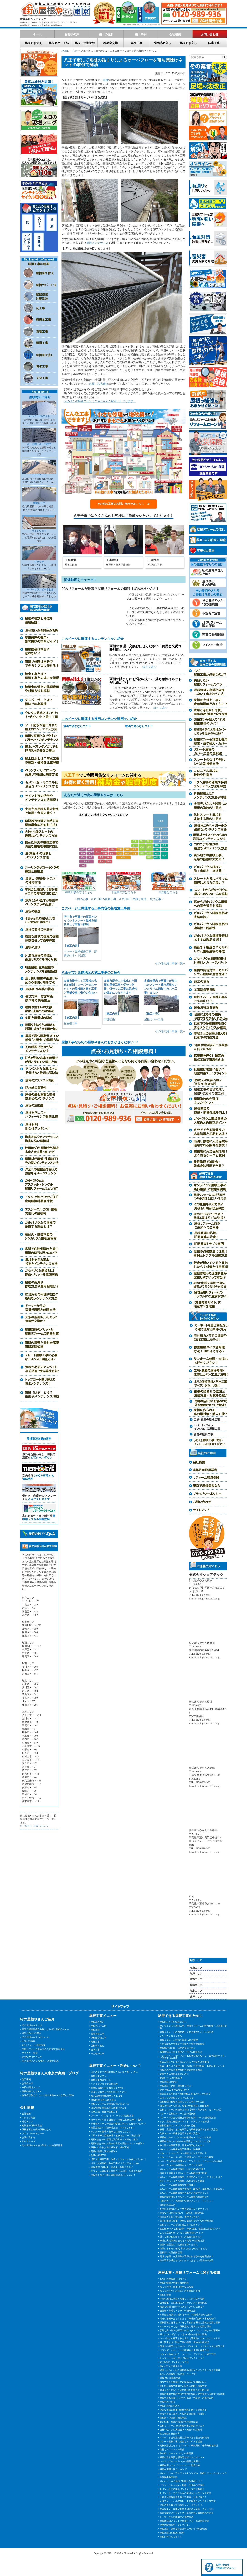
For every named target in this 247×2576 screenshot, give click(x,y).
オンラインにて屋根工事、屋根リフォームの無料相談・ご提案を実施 (193, 2027)
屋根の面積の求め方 (170, 2406)
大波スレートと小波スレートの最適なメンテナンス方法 (188, 2501)
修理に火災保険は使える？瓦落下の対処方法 (182, 2240)
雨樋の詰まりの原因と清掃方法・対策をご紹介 (114, 2139)
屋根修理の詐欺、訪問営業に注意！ (177, 2048)
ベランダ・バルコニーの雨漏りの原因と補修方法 (184, 2350)
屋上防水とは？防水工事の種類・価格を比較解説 (184, 2342)
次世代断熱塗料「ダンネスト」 (175, 2525)
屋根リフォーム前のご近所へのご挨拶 (179, 2040)
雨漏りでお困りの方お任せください (109, 2092)
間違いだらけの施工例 (171, 2078)
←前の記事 (81, 899)
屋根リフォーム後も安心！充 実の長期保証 (43, 2049)
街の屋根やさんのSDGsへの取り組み (40, 2061)
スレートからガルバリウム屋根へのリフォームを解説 (186, 2157)
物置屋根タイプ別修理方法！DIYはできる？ (113, 2127)
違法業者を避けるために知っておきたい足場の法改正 (186, 2260)
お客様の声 (71, 34)
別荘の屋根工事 (98, 2155)
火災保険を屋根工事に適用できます (109, 2107)
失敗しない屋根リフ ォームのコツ (177, 2097)
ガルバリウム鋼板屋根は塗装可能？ (177, 2185)
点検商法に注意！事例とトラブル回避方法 (181, 2052)
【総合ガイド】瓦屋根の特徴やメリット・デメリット (186, 2201)
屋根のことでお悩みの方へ (173, 2022)
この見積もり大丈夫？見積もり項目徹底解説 (182, 2044)
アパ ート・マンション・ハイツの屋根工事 (112, 2115)
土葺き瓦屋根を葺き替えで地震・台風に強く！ (183, 2497)
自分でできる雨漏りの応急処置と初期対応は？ (183, 2382)
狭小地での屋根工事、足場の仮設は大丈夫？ (182, 2145)
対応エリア (27, 2121)
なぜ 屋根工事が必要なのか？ (174, 2090)
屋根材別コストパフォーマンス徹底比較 (180, 2465)
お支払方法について (32, 2057)
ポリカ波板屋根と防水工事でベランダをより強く (115, 2163)
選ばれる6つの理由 (31, 2033)
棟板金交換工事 (98, 2037)
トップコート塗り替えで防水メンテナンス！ (182, 2358)
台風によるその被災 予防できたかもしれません (183, 2248)
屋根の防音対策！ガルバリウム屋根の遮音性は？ (184, 2197)
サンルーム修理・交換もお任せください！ (112, 2131)
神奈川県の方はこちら (79, 892)
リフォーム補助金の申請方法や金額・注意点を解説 (116, 2171)
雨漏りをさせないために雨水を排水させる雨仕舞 (184, 2390)
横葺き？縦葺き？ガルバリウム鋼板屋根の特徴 (183, 2173)
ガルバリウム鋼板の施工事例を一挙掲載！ (181, 2149)
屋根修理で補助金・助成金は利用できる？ (112, 2167)
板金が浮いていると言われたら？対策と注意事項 (184, 2062)
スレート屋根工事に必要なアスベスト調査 (181, 2441)
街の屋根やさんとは (32, 2025)
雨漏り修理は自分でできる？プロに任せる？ (182, 2306)
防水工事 (214, 43)
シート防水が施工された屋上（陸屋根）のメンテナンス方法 (190, 2338)
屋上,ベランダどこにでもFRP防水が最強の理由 (183, 2334)
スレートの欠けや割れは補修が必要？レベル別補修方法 (188, 2117)
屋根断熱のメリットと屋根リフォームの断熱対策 (184, 2521)
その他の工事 (97, 2053)
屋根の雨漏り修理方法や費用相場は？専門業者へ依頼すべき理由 (192, 2394)
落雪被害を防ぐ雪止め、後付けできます (180, 2216)
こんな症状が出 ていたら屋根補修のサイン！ (182, 2232)
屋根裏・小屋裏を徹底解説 (173, 2417)
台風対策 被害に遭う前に (103, 2100)
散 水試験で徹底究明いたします (107, 2096)
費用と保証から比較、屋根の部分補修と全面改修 (184, 2105)
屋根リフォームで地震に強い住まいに (110, 2103)
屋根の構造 (165, 2294)
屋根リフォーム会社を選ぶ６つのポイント (181, 2224)
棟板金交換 (110, 43)
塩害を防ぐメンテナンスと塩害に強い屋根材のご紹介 (186, 2513)
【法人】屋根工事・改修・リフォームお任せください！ (119, 2159)
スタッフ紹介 (28, 2117)
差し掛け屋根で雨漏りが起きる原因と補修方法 (183, 2386)
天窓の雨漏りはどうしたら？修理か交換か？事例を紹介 (188, 2318)
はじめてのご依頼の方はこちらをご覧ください (114, 2072)
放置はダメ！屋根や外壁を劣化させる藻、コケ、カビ (186, 2509)
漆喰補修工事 (97, 2033)
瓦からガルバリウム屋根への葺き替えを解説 (182, 2181)
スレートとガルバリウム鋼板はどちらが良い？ (183, 2153)
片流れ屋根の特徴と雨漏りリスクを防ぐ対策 (182, 2298)
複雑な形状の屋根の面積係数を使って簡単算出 (183, 2409)
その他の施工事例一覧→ (170, 963)
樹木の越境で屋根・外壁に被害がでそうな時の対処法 (186, 2220)
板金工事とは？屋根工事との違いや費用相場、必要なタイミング (192, 2066)
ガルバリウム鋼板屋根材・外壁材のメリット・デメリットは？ (191, 2177)
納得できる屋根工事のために (174, 2074)
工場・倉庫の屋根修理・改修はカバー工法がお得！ (116, 2135)
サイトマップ (28, 2141)
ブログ (74, 51)
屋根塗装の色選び (169, 2082)
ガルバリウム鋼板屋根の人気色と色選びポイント (184, 2193)
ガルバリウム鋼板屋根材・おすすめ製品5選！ (183, 2169)
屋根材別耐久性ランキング (173, 2469)
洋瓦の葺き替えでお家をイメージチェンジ (181, 2505)
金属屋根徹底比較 (169, 2477)
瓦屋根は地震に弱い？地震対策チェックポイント (184, 2209)
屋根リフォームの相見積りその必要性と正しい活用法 (186, 2032)
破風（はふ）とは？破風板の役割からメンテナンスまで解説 (190, 2370)
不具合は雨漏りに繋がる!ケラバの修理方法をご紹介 (186, 2314)
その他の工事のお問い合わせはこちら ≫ (123, 503)
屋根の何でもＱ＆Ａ (32, 2091)
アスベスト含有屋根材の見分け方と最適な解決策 (184, 2437)
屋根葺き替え (33, 43)
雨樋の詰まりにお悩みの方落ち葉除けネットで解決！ (118, 2143)
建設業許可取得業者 (32, 2125)
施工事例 (141, 34)
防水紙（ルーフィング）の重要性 (176, 2453)
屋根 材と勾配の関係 (170, 2378)
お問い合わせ (209, 34)
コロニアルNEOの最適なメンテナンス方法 (181, 2165)
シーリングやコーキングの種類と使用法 (180, 2461)
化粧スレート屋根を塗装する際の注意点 (180, 2133)
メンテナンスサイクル (171, 2036)
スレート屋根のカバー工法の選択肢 (177, 2113)
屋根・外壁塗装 (84, 43)
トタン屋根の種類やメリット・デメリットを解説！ (185, 2121)
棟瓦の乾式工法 (167, 2205)
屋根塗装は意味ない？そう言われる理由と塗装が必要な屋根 (190, 2322)
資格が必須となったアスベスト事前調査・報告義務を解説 (189, 2445)
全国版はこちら (168, 892)
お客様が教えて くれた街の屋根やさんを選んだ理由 (48, 2095)
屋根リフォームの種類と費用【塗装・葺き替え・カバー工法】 (191, 2109)
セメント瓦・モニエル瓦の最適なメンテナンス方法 (185, 2493)
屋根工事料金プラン (101, 2080)
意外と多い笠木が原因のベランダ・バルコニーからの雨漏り (190, 2330)
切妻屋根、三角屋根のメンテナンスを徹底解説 (183, 2302)
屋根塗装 (95, 2029)
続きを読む (149, 666)
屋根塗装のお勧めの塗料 (172, 2532)
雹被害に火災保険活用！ (172, 2252)
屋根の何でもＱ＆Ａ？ (171, 2536)
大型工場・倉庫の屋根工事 (104, 2111)
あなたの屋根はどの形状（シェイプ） (179, 2374)
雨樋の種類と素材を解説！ (104, 2151)
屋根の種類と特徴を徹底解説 (174, 2283)
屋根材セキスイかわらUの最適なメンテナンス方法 (185, 2141)
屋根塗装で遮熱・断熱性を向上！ (176, 2086)
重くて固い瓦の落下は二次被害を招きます (181, 2236)
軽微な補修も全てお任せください (107, 2088)
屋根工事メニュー (100, 2076)
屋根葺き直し (188, 43)
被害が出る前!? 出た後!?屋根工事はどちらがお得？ (185, 2093)
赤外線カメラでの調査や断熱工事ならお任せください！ (119, 2123)
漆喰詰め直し (162, 43)
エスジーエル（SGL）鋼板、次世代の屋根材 (182, 2485)
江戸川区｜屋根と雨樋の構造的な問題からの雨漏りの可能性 (134, 899)
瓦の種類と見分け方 (170, 2433)
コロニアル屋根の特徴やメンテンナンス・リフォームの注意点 (191, 2161)
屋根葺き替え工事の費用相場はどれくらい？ (113, 2175)
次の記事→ (157, 899)
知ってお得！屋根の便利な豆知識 (176, 2287)
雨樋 (105, 79)
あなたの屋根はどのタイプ (173, 2279)
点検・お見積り (98, 383)
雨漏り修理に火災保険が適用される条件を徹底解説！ (186, 2256)
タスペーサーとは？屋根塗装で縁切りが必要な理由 (185, 2326)
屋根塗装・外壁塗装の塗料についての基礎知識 (183, 2529)
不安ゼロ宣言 (28, 2041)
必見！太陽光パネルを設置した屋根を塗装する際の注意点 (189, 2129)
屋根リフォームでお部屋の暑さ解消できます (182, 2425)
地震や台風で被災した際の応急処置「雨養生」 (183, 2413)
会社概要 (175, 34)
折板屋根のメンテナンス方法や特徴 (177, 2125)
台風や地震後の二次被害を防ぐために (179, 2244)
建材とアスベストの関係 (172, 2449)
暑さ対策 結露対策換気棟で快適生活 (179, 2421)
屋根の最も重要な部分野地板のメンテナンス (182, 2457)
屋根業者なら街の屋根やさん (36, 2129)
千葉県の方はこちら (123, 892)
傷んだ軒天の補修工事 (171, 2366)
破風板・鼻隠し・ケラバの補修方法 (177, 2310)
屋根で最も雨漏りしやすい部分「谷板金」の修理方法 (186, 2398)
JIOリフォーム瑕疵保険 (33, 2045)
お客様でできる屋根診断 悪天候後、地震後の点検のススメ (192, 2228)
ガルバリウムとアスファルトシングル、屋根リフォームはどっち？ (193, 2473)
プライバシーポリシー (33, 2133)
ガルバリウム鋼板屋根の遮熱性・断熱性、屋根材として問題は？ (192, 2189)
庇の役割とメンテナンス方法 (174, 2362)
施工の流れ (106, 34)
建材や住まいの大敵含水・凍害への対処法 (181, 2429)
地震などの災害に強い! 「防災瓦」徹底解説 (182, 2212)
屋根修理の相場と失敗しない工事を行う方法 (182, 2101)
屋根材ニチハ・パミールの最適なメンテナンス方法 (185, 2137)
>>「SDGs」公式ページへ (34, 1826)
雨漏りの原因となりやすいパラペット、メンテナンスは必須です (192, 2346)
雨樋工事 (136, 43)
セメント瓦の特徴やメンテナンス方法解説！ (182, 2489)
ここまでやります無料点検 (104, 2084)
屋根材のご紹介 (167, 2402)
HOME (65, 51)
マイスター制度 (30, 2053)
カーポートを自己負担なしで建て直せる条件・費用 (116, 2119)
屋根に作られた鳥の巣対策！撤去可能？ (111, 2147)
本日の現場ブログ (31, 2087)
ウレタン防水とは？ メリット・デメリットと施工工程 (188, 2354)
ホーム (37, 34)
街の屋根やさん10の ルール (35, 2037)
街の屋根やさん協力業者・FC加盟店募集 (42, 2145)
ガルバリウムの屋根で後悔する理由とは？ (181, 2481)
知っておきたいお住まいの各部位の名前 (180, 2290)
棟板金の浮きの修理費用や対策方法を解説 (181, 2070)
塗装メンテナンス (97, 242)
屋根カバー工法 (59, 43)
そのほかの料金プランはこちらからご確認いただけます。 (100, 401)
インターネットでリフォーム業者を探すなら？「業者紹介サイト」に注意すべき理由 (193, 2057)
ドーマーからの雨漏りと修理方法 (176, 2517)
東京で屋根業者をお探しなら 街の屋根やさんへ (45, 2029)
